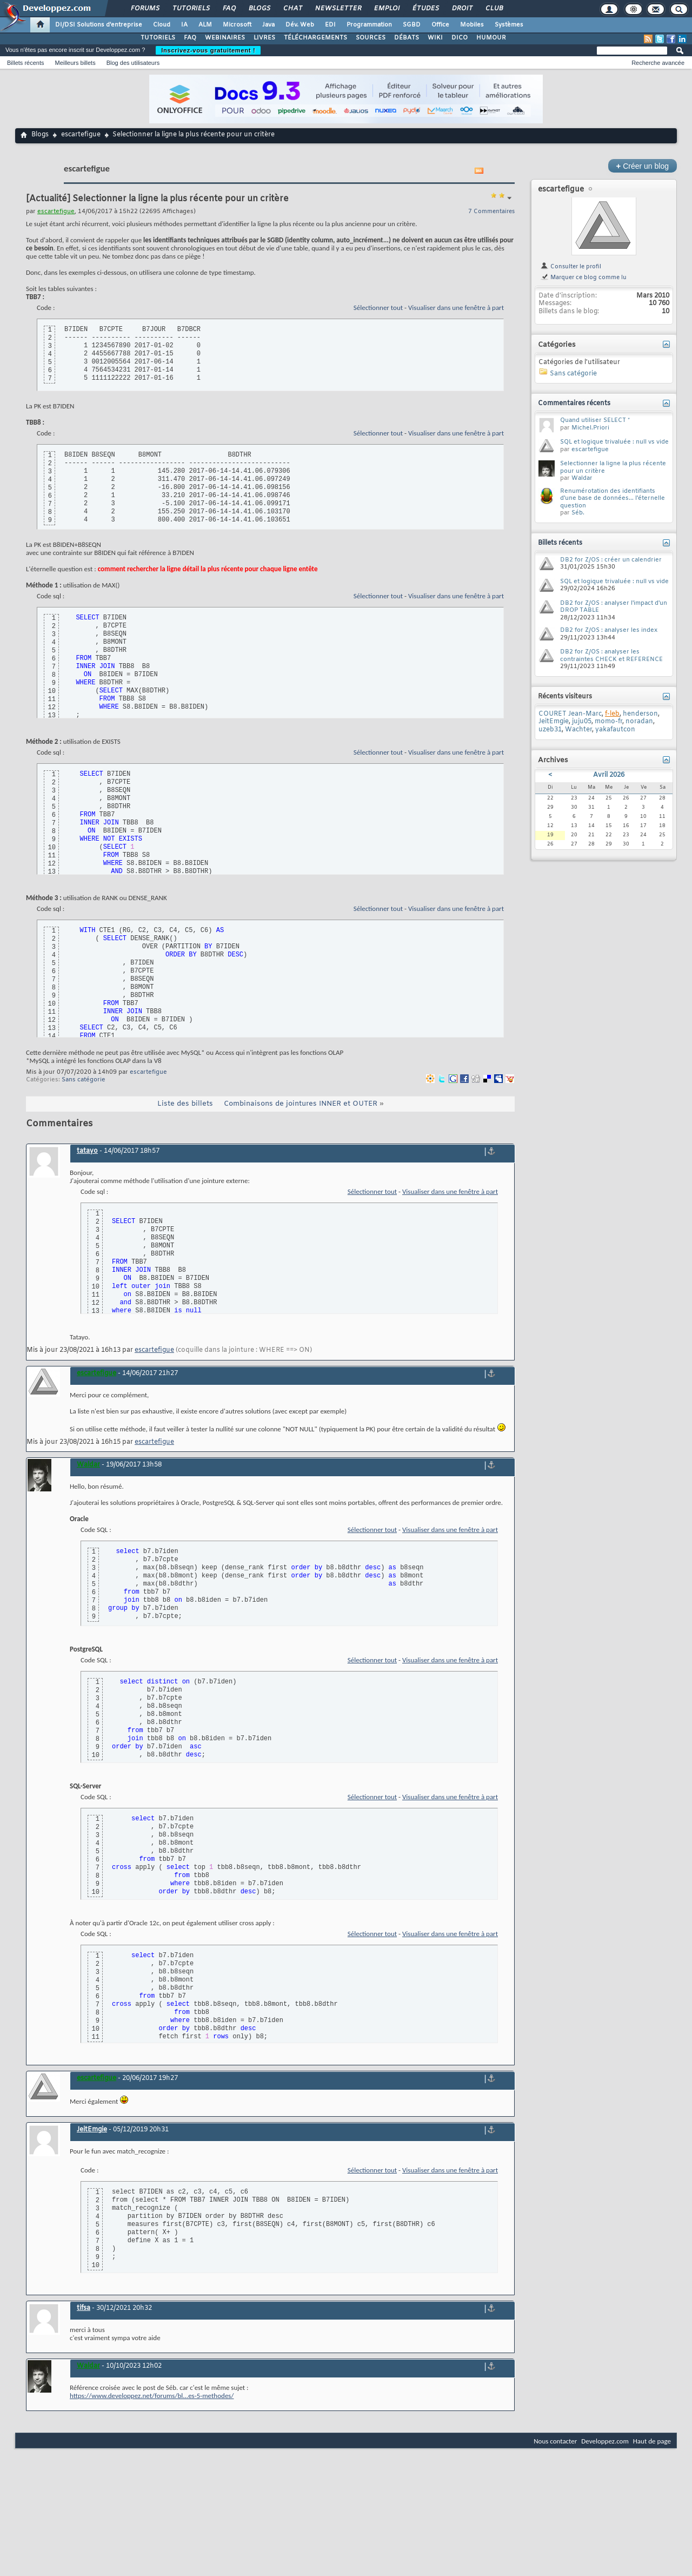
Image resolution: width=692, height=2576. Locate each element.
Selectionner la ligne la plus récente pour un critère (613, 467)
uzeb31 (550, 729)
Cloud (161, 25)
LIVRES (264, 38)
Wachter (578, 729)
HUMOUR (491, 38)
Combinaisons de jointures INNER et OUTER (300, 1103)
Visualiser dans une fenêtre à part (456, 307)
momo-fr (608, 721)
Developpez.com (605, 2441)
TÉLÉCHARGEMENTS (315, 38)
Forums (144, 8)
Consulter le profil (570, 266)
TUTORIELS (158, 38)
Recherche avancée (657, 63)
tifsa (83, 2308)
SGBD (412, 25)
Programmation (369, 25)
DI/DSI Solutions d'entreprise (98, 25)
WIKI (435, 38)
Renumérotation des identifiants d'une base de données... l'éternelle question (612, 498)
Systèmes (509, 25)
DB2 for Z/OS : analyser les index (608, 630)
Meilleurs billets (75, 63)
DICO (459, 38)
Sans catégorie (83, 1080)
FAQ (228, 8)
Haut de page (652, 2441)
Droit (461, 8)
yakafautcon (615, 729)
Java (268, 25)
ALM (205, 25)
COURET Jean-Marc (570, 714)
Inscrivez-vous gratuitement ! (208, 50)
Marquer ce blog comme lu (583, 277)
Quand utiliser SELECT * (595, 420)
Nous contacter (555, 2441)
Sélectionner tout (378, 307)
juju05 (581, 721)
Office (440, 25)
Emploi (386, 8)
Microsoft (237, 25)
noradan (639, 721)
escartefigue (81, 134)
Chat (292, 8)
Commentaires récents (574, 403)
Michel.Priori (590, 428)
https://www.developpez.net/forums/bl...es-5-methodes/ (152, 2396)
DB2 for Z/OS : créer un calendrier (611, 560)
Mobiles (472, 25)
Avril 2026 (608, 775)
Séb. (577, 513)
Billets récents (25, 63)
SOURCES (370, 38)
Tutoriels (190, 8)
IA (184, 25)
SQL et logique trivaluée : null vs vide (614, 442)
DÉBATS (406, 38)
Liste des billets (185, 1103)
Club (493, 8)
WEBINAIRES (225, 38)
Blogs (259, 8)
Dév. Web (299, 25)
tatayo (87, 1151)
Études (425, 8)
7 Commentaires (491, 211)
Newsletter (338, 8)
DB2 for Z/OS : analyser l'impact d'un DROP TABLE (613, 607)
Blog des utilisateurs (133, 63)
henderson (640, 714)
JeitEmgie (92, 2129)
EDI (330, 25)
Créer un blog (642, 165)
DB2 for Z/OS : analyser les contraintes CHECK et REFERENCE (611, 655)
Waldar (582, 478)
